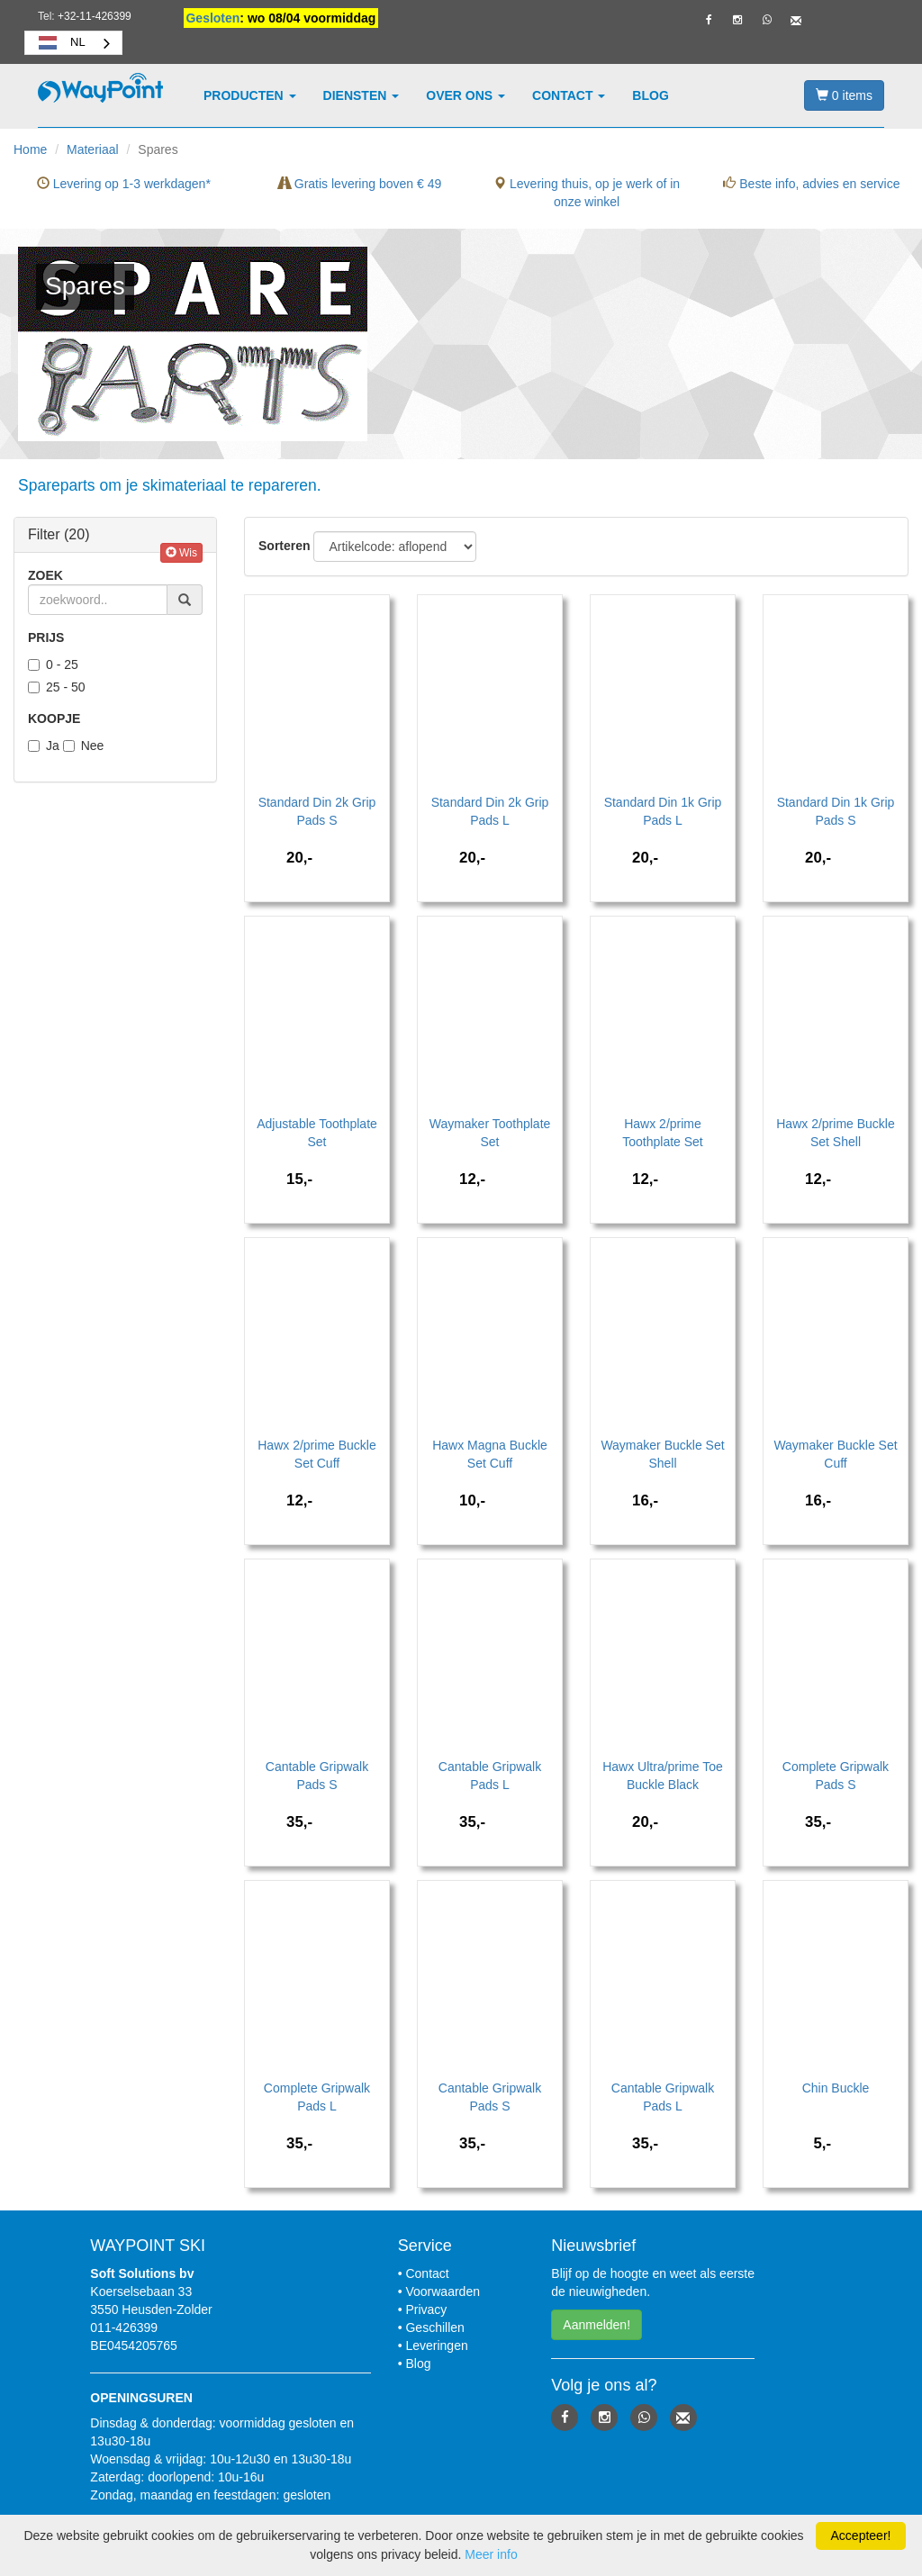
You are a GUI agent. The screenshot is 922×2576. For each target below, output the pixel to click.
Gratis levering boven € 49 (359, 183)
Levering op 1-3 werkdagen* (124, 183)
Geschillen (434, 2327)
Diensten (361, 95)
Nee (83, 745)
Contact (568, 95)
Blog (650, 95)
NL (60, 42)
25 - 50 (57, 687)
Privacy (426, 2309)
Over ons (465, 95)
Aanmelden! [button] (596, 2325)
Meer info (491, 2554)
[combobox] (73, 43)
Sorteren (284, 545)
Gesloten (212, 18)
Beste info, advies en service (811, 183)
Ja (43, 745)
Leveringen (436, 2345)
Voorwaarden (442, 2291)
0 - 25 (53, 664)
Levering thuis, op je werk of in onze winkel (586, 192)
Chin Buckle (836, 2088)
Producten (249, 95)
